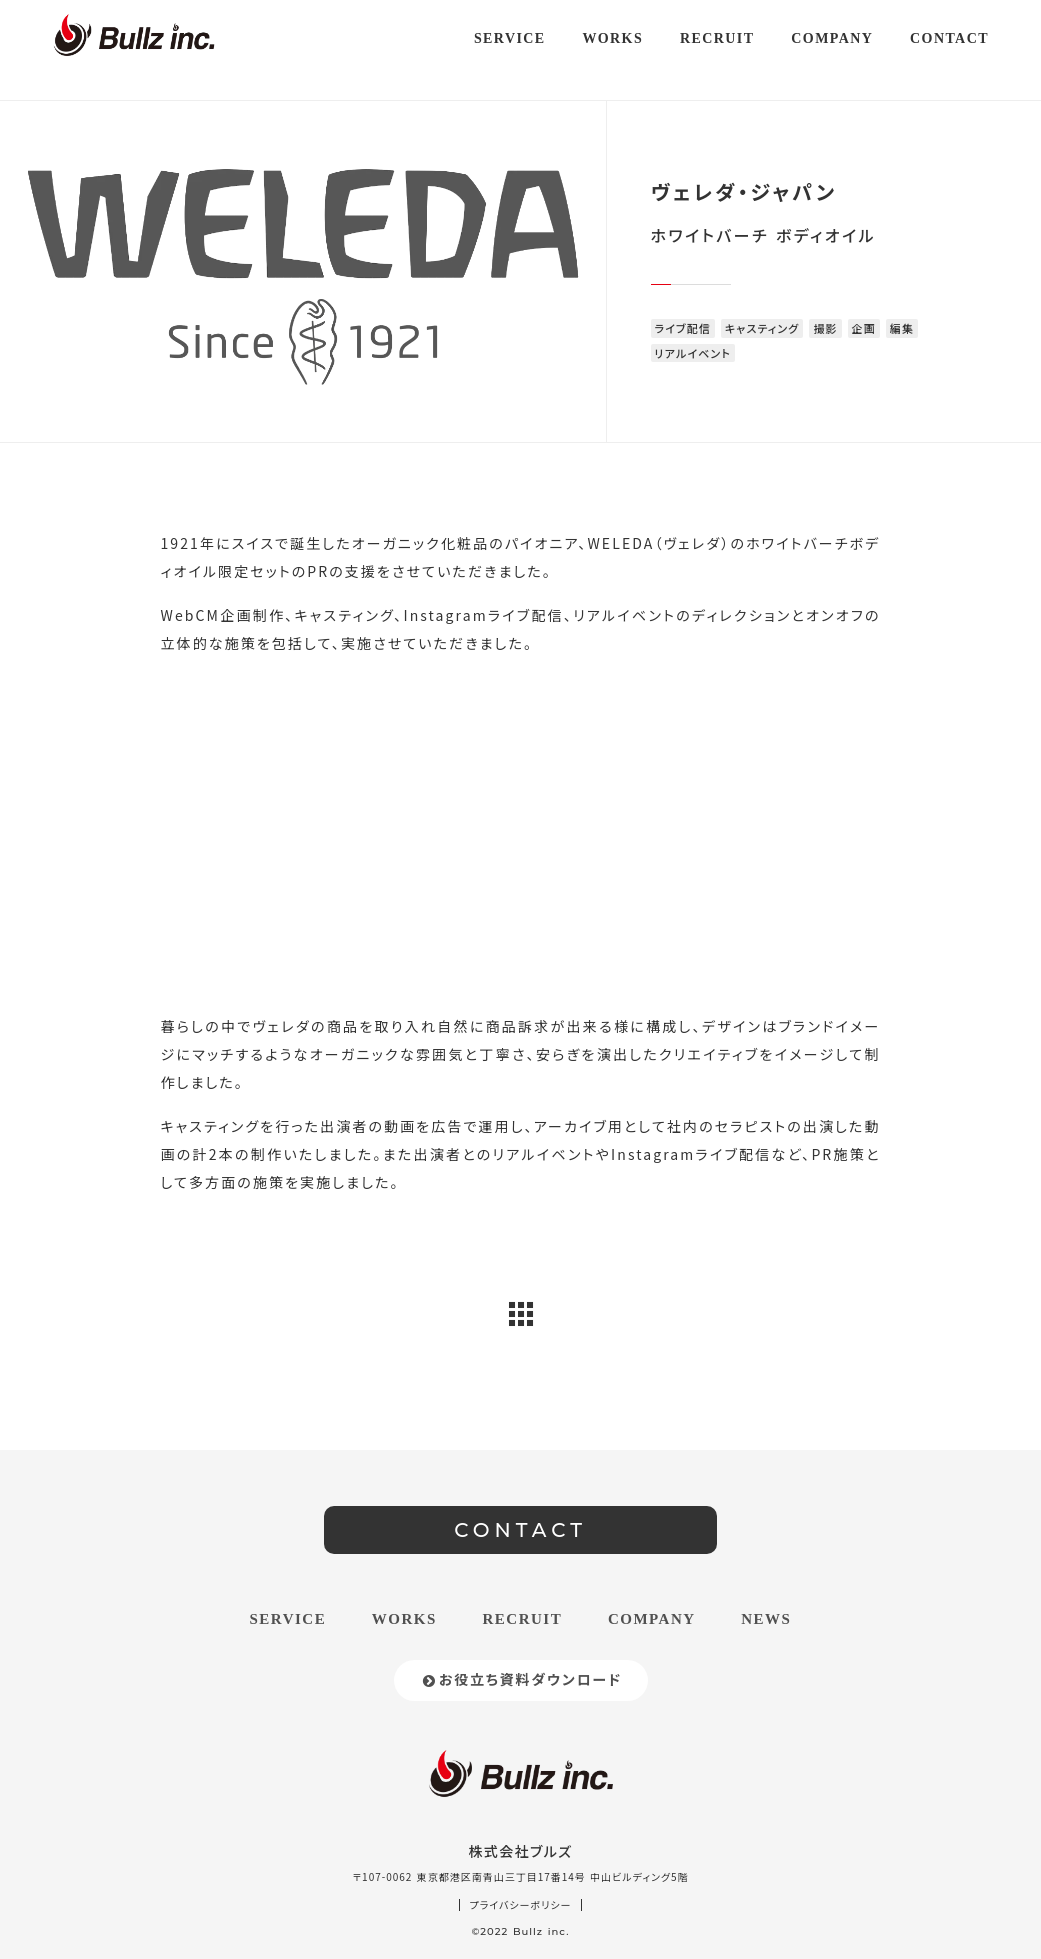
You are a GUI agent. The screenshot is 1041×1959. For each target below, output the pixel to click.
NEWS (766, 1619)
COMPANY (652, 1619)
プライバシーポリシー (521, 1905)
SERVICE (288, 1619)
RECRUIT (523, 1619)
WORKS (404, 1619)
